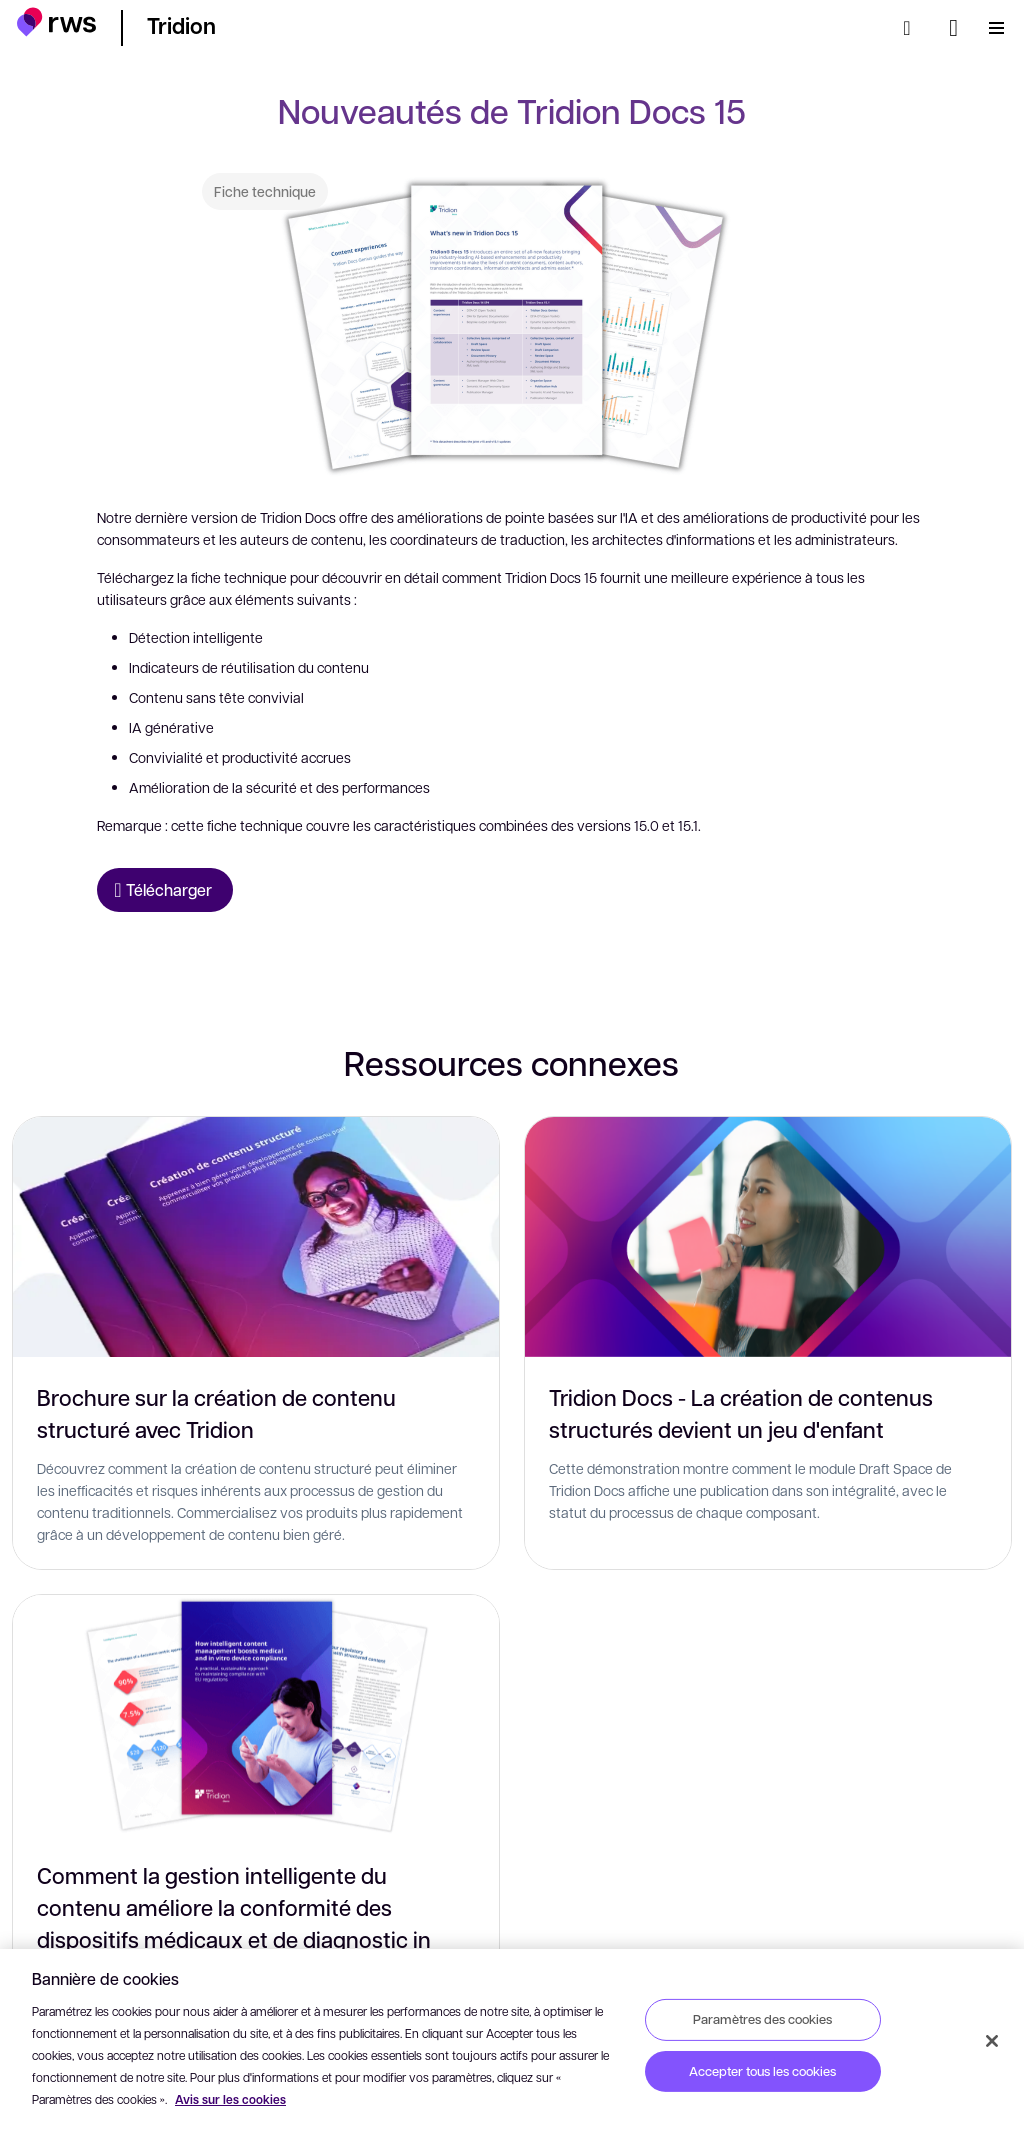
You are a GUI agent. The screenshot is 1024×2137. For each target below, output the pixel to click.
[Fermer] (992, 2041)
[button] (56, 24)
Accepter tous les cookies (762, 2071)
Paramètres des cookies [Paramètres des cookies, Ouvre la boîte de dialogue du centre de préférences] (762, 2019)
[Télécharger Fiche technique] (164, 890)
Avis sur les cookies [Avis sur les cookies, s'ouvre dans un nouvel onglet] (230, 2099)
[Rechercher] (913, 28)
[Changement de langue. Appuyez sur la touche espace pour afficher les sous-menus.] (953, 28)
